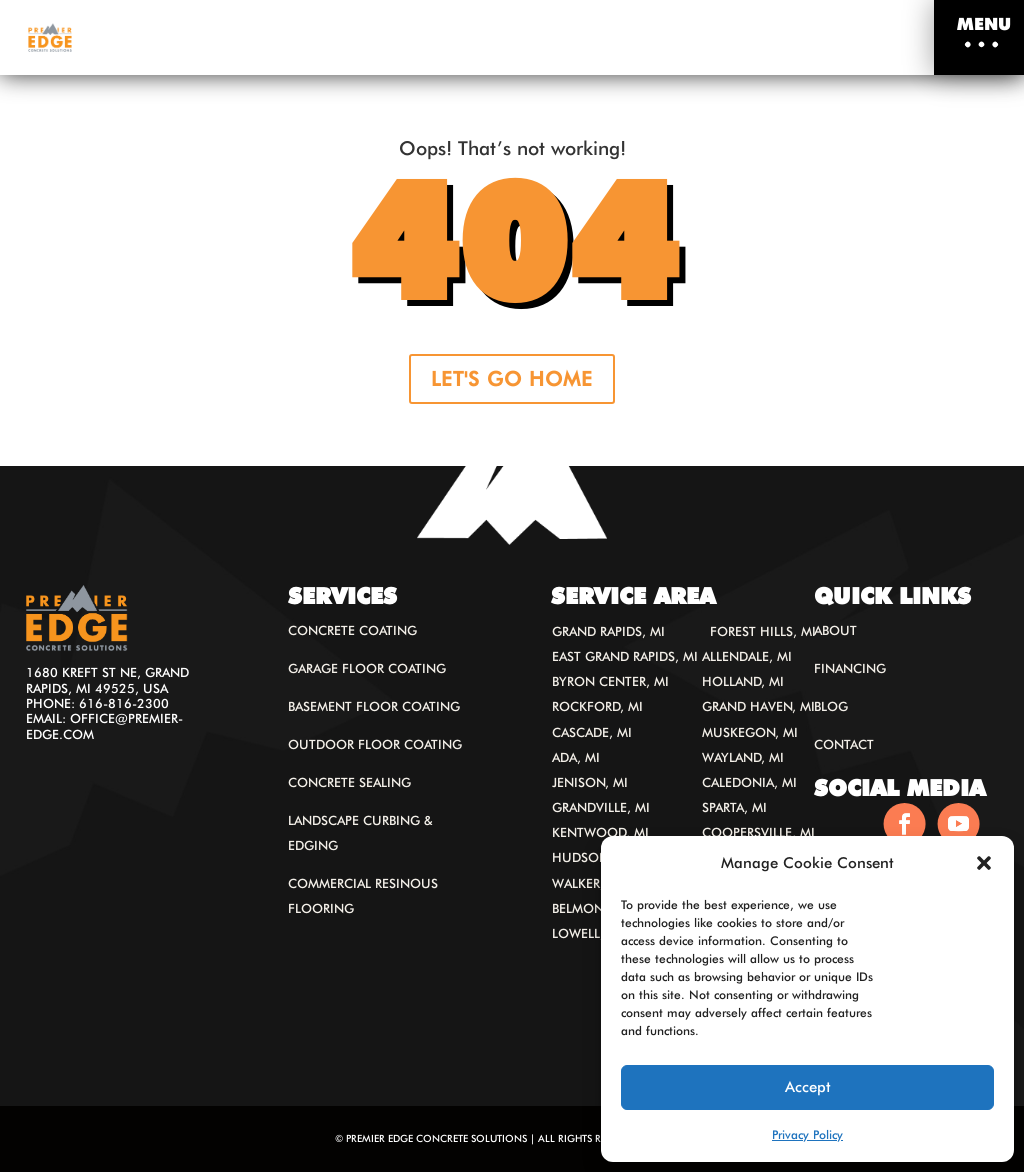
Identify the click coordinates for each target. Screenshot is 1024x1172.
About (835, 630)
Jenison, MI (590, 782)
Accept (808, 1087)
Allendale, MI (747, 656)
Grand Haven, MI (758, 706)
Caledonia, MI (749, 782)
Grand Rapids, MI (608, 631)
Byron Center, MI (610, 681)
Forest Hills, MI (763, 631)
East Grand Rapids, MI (625, 656)
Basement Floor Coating (374, 706)
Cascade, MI (592, 732)
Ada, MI (576, 757)
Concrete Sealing (349, 782)
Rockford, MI (597, 706)
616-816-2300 (124, 703)
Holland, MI (743, 681)
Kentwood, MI (600, 832)
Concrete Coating (352, 630)
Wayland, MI (743, 757)
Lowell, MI (587, 933)
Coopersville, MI (758, 832)
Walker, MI (587, 883)
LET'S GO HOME (512, 379)
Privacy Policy (807, 1134)
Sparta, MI (734, 807)
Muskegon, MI (750, 732)
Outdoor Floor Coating (375, 744)
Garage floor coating (367, 668)
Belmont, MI (592, 908)
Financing (850, 668)
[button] (984, 863)
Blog (831, 706)
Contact (844, 744)
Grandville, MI (601, 807)
